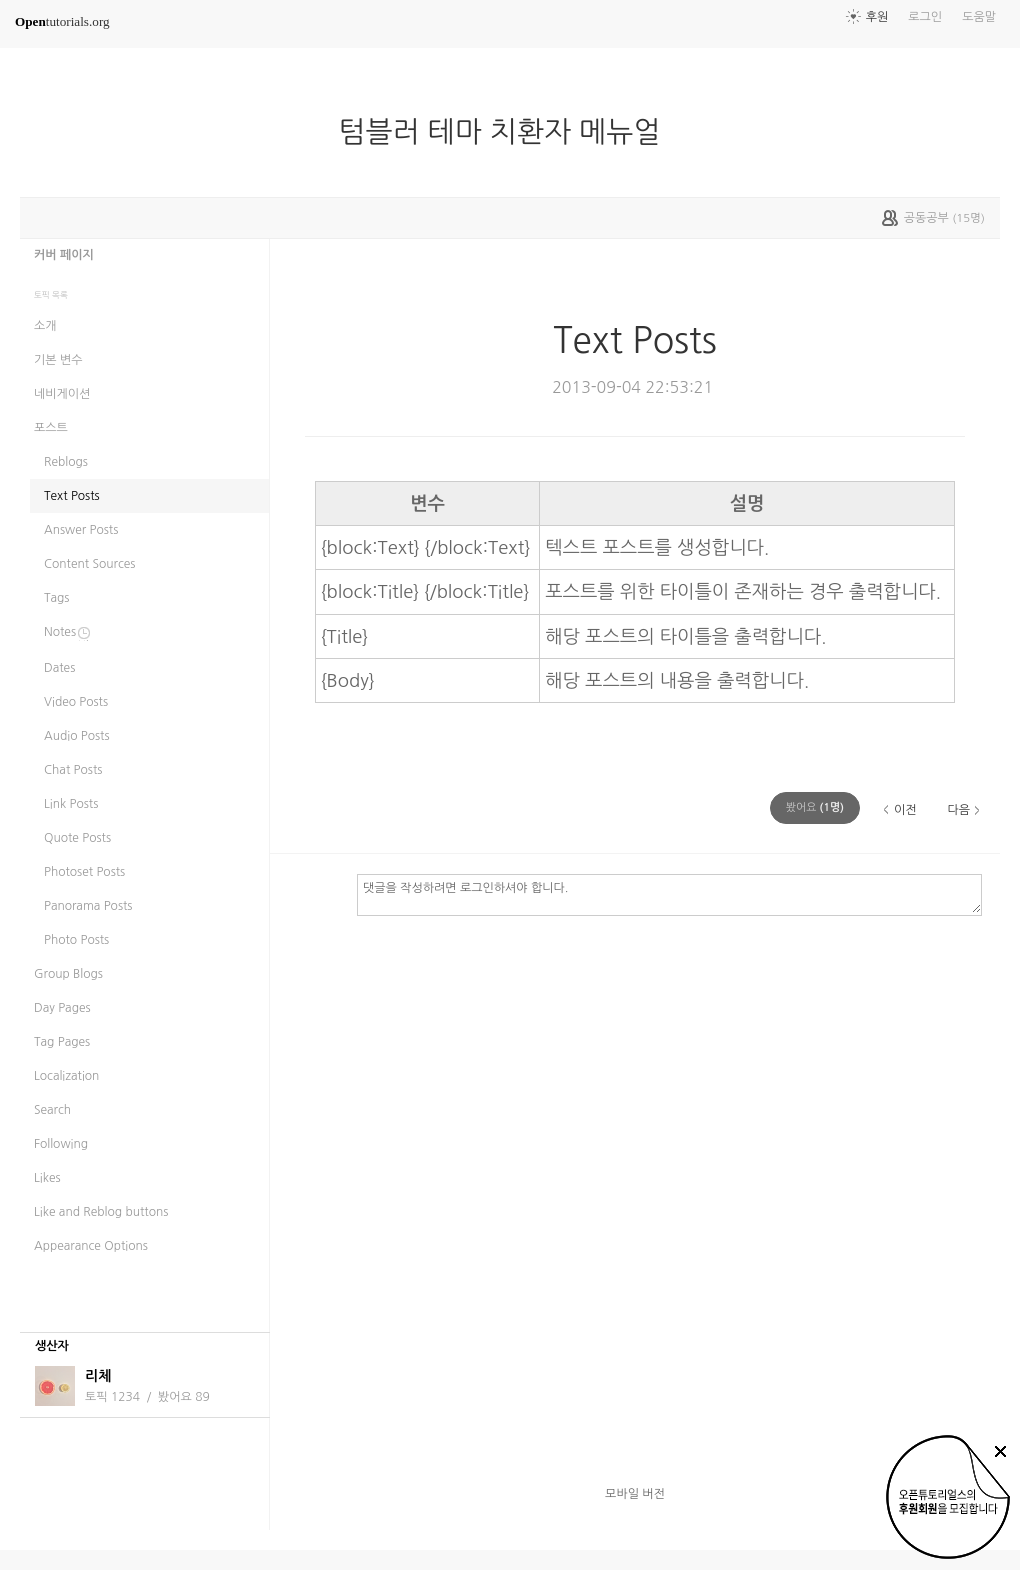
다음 (958, 810)
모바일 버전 (635, 1494)
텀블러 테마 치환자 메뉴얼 (508, 132)
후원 (877, 17)
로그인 (925, 17)
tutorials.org (62, 21)
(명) (815, 807)
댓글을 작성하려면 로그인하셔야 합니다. (669, 894)
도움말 (979, 17)
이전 (905, 810)
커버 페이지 (64, 255)
